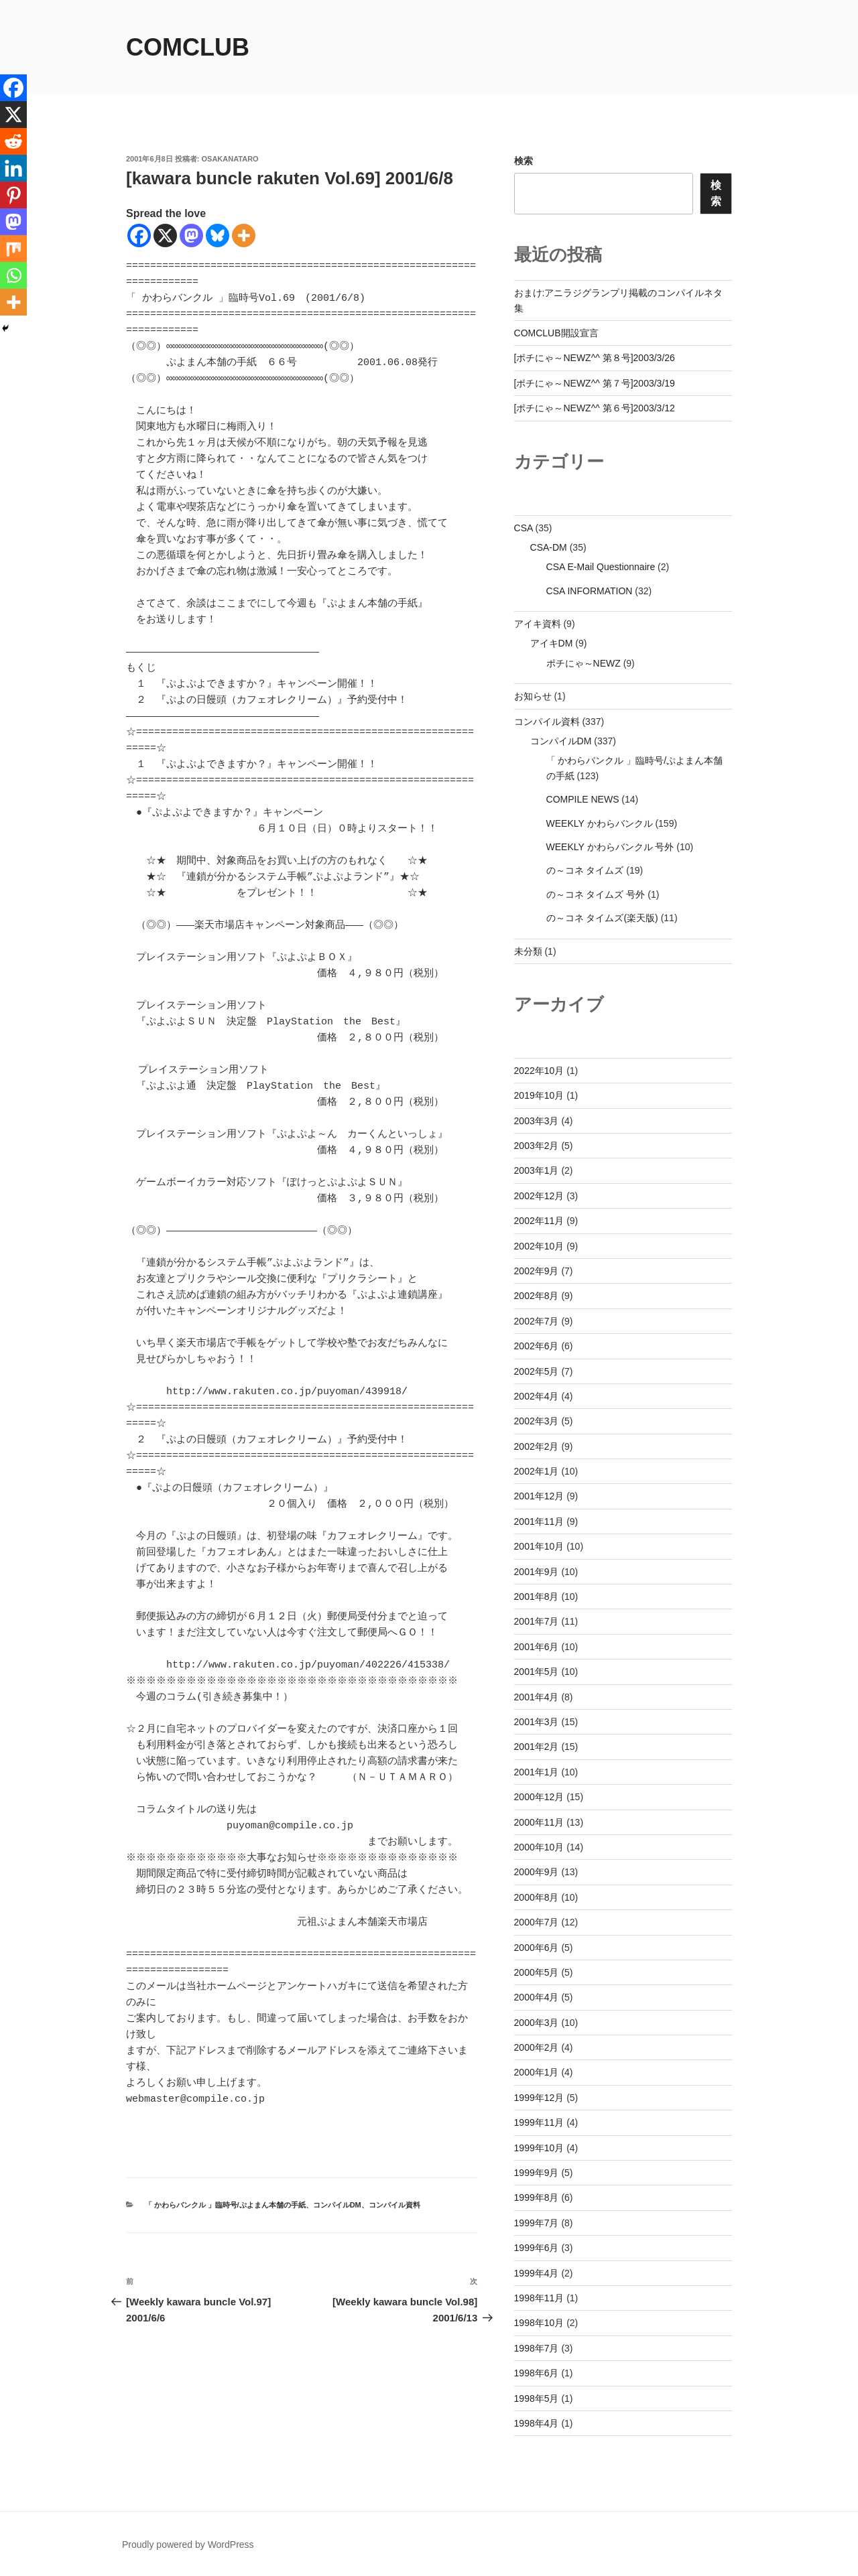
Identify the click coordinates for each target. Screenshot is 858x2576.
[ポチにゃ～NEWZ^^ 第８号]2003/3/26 (594, 357)
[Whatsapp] (13, 275)
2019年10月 (539, 1095)
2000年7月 (536, 1922)
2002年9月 (536, 1271)
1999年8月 (536, 2197)
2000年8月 (536, 1897)
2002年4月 (536, 1396)
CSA (523, 528)
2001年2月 (536, 1746)
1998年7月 (536, 2348)
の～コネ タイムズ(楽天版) (602, 917)
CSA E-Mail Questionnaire (601, 566)
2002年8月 (536, 1295)
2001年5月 (536, 1671)
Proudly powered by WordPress (188, 2544)
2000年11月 (539, 1822)
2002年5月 (536, 1371)
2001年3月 (536, 1721)
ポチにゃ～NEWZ (583, 663)
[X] (165, 235)
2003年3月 (536, 1120)
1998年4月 (536, 2423)
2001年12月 (539, 1496)
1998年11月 (539, 2298)
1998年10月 (539, 2322)
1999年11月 (539, 2122)
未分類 (528, 951)
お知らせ (533, 696)
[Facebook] (139, 235)
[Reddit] (13, 141)
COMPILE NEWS (582, 799)
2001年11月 (539, 1521)
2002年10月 (539, 1246)
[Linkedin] (13, 168)
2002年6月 (536, 1346)
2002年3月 (536, 1421)
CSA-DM (548, 547)
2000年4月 (536, 1997)
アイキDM (551, 643)
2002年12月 (539, 1196)
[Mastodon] (191, 235)
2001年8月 (536, 1596)
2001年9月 (536, 1571)
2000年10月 (539, 1847)
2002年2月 (536, 1446)
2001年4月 (536, 1697)
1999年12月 (539, 2097)
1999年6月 (536, 2247)
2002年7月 (536, 1321)
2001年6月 (536, 1646)
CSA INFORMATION (589, 591)
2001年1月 (536, 1772)
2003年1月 (536, 1170)
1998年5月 (536, 2398)
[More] (243, 235)
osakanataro (230, 159)
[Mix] (13, 248)
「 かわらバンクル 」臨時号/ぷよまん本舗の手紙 (225, 2237)
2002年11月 (539, 1220)
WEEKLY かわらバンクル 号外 (610, 846)
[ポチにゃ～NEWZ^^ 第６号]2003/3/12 (594, 408)
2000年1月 (536, 2072)
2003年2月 (536, 1145)
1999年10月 (539, 2148)
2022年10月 (539, 1070)
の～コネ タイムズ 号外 (596, 894)
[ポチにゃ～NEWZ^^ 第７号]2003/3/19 (594, 383)
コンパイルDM (337, 2237)
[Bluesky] (217, 235)
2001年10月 (539, 1546)
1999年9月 (536, 2172)
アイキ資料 (537, 623)
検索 (523, 160)
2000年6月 (536, 1947)
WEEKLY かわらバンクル (599, 823)
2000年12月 (539, 1796)
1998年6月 (536, 2373)
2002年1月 (536, 1471)
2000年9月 (536, 1872)
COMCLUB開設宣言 (556, 333)
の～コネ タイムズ (585, 870)
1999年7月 (536, 2223)
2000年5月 (536, 1972)
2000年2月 (536, 2047)
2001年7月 (536, 1621)
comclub (187, 47)
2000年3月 (536, 2022)
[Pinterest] (13, 195)
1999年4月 (536, 2273)
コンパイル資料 (394, 2237)
